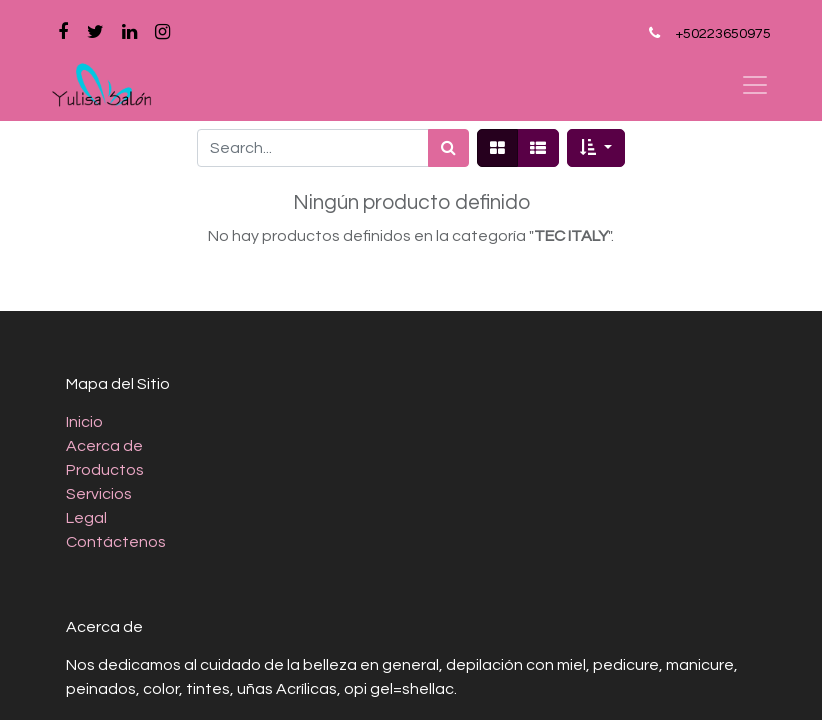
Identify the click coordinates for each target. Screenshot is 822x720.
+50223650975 (723, 33)
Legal (86, 518)
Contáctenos (116, 542)
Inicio (84, 422)
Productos (105, 470)
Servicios (99, 494)
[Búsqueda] (448, 148)
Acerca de (104, 446)
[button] (595, 148)
